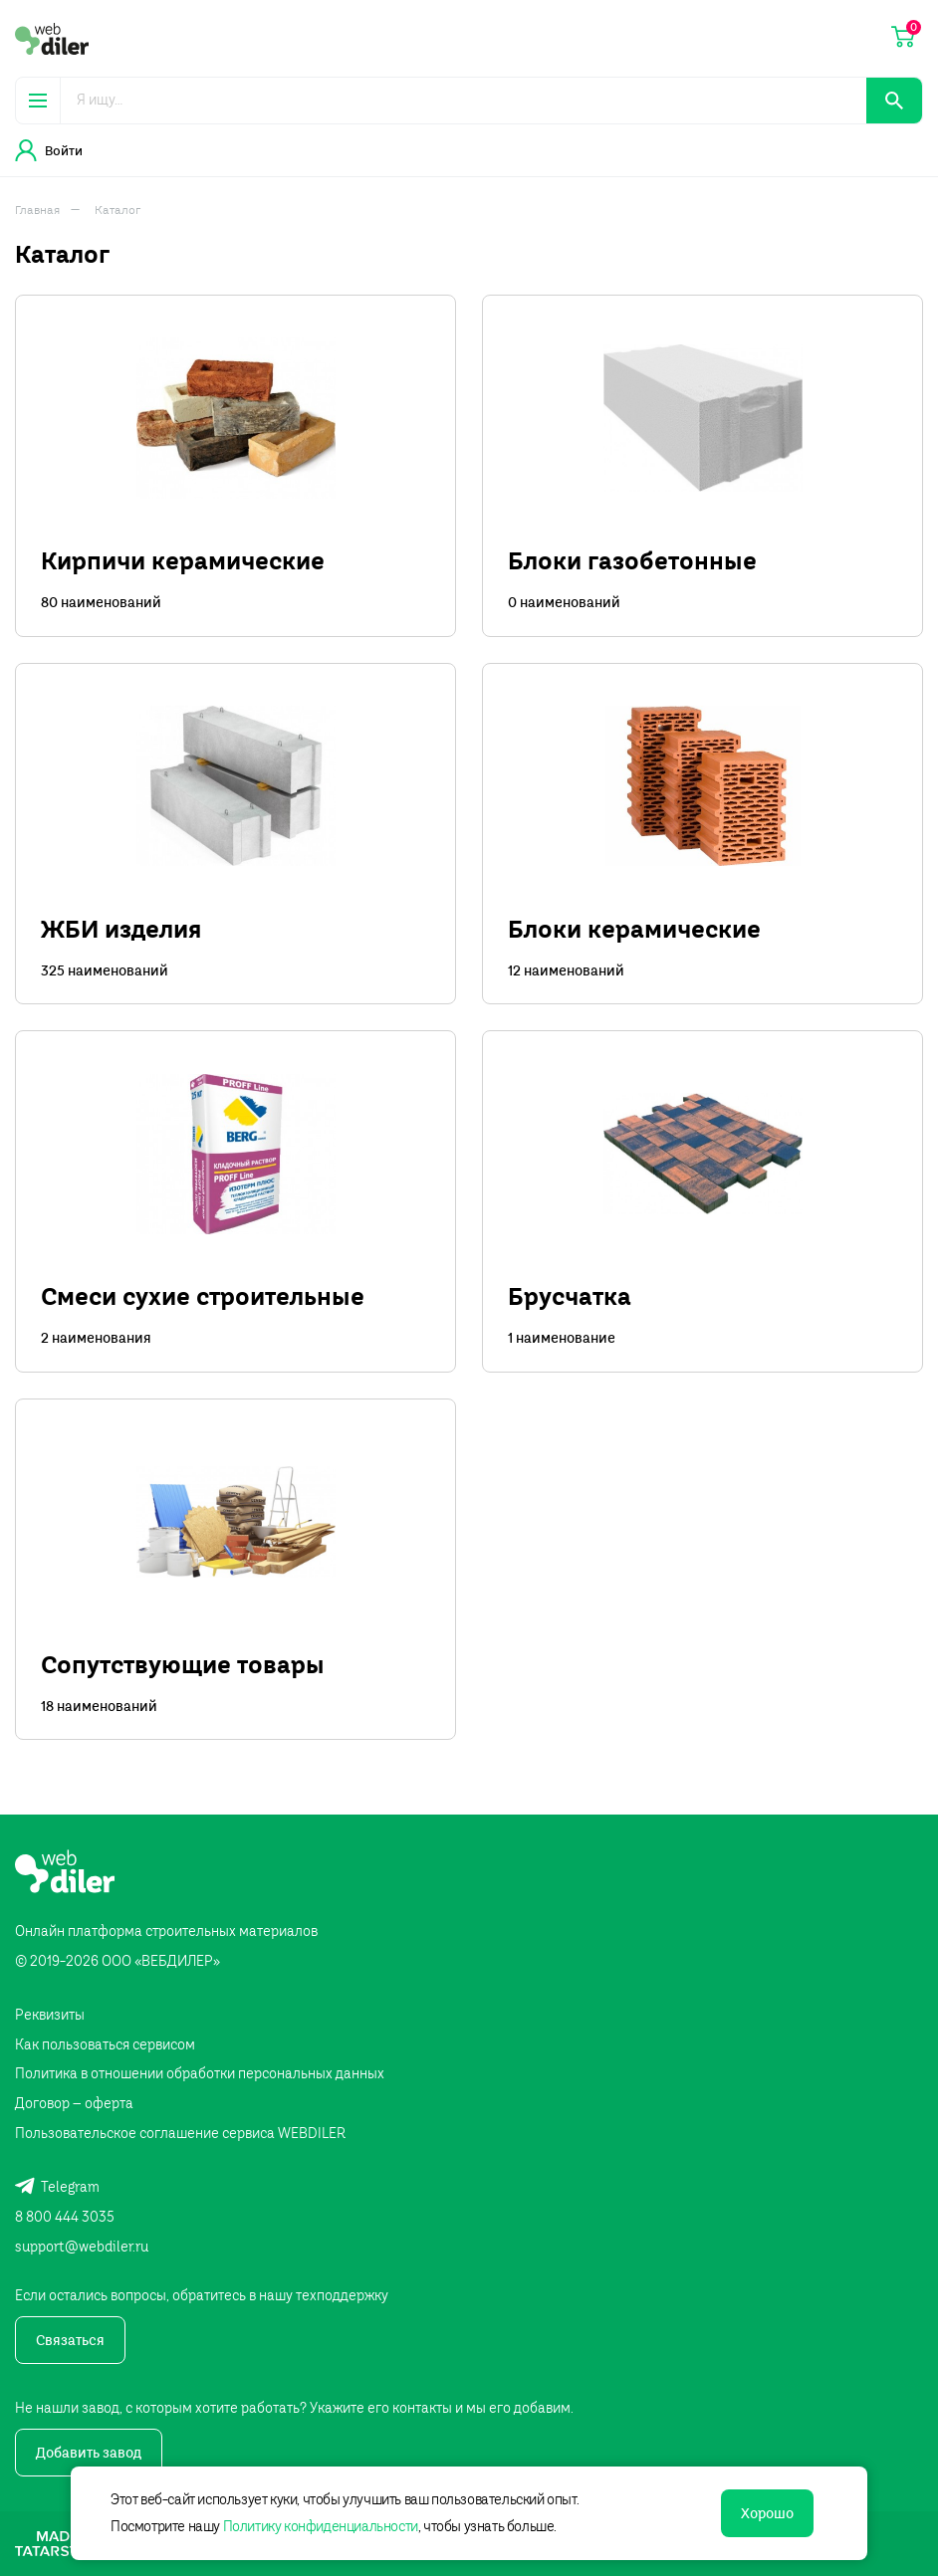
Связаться (70, 2340)
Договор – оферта (74, 2103)
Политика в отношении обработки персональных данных (199, 2073)
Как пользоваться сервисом (105, 2044)
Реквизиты (50, 2015)
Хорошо (767, 2513)
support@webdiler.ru (81, 2246)
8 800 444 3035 (65, 2217)
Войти (49, 150)
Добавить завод (88, 2453)
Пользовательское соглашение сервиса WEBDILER (180, 2133)
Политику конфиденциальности (320, 2526)
